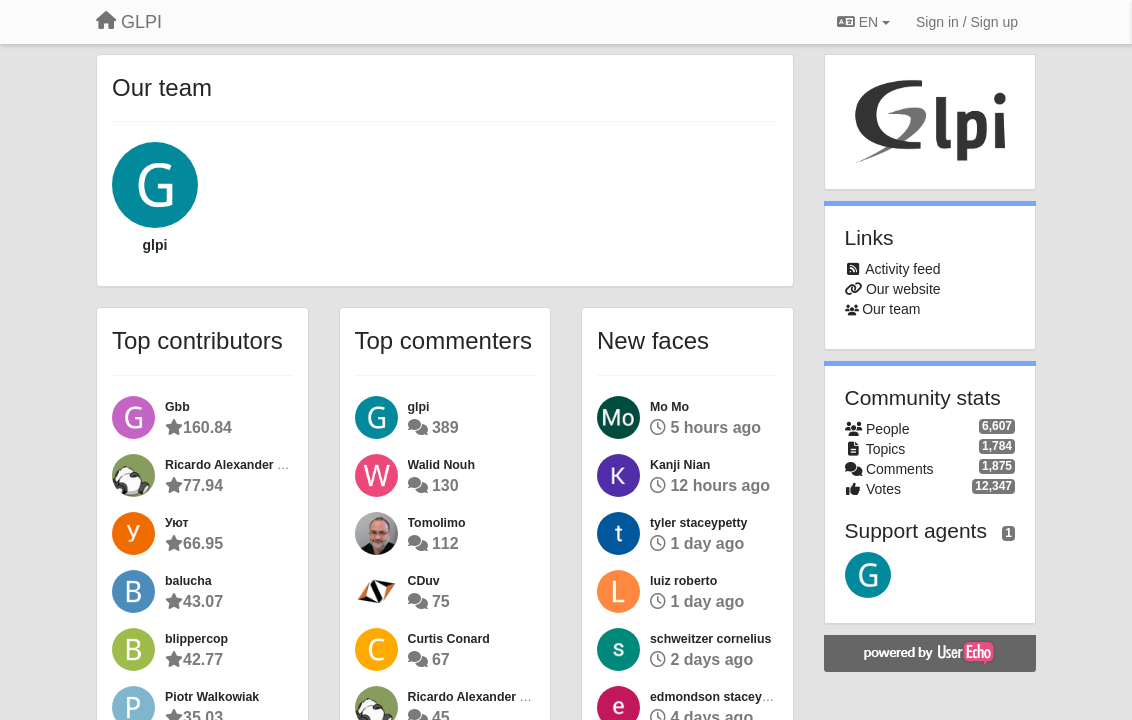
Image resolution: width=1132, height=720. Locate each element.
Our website (903, 289)
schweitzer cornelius (710, 639)
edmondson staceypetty (720, 697)
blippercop (196, 639)
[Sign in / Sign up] (967, 22)
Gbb (177, 407)
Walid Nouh (441, 465)
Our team (891, 309)
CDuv (424, 581)
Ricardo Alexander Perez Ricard (258, 465)
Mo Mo (669, 407)
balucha (188, 581)
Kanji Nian (680, 465)
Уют (177, 523)
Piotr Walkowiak (212, 697)
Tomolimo (437, 523)
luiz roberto (683, 581)
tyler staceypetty (698, 523)
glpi (155, 245)
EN (863, 22)
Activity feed (902, 269)
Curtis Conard (449, 639)
